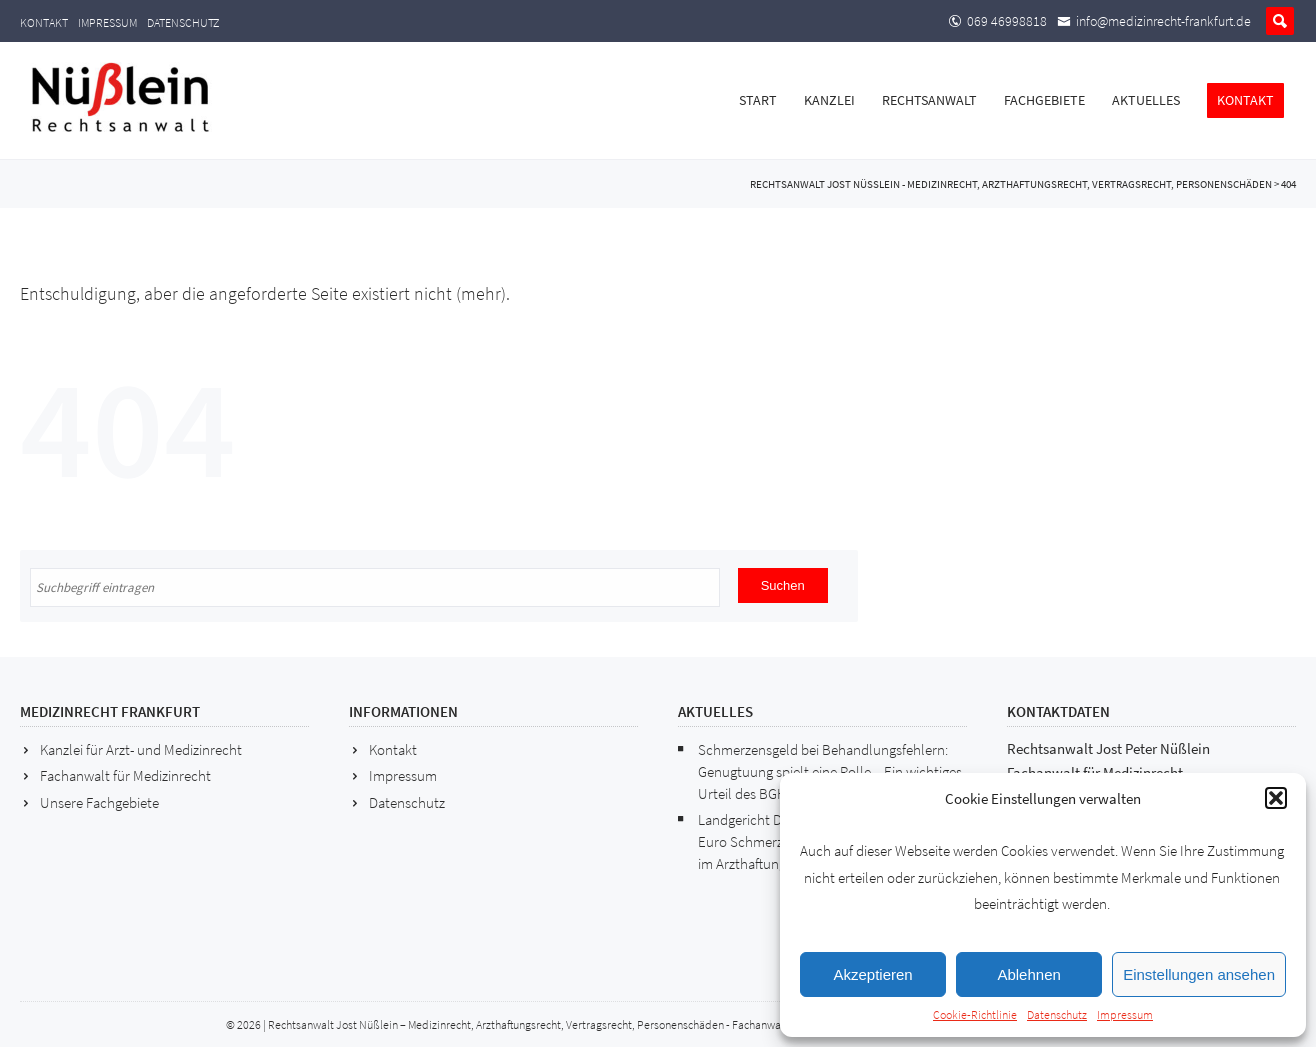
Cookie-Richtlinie (975, 1014)
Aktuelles (1146, 100)
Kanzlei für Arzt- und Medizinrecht (141, 749)
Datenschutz (1057, 1014)
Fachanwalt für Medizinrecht (125, 775)
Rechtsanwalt (929, 100)
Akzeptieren (872, 974)
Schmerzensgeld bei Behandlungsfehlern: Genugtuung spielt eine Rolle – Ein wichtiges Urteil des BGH (830, 771)
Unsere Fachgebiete (99, 802)
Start (758, 100)
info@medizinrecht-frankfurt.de (1163, 21)
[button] (1276, 798)
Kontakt (44, 22)
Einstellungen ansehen (1199, 974)
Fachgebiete (1044, 100)
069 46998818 (1007, 21)
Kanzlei (829, 100)
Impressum (1125, 1014)
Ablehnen (1028, 974)
